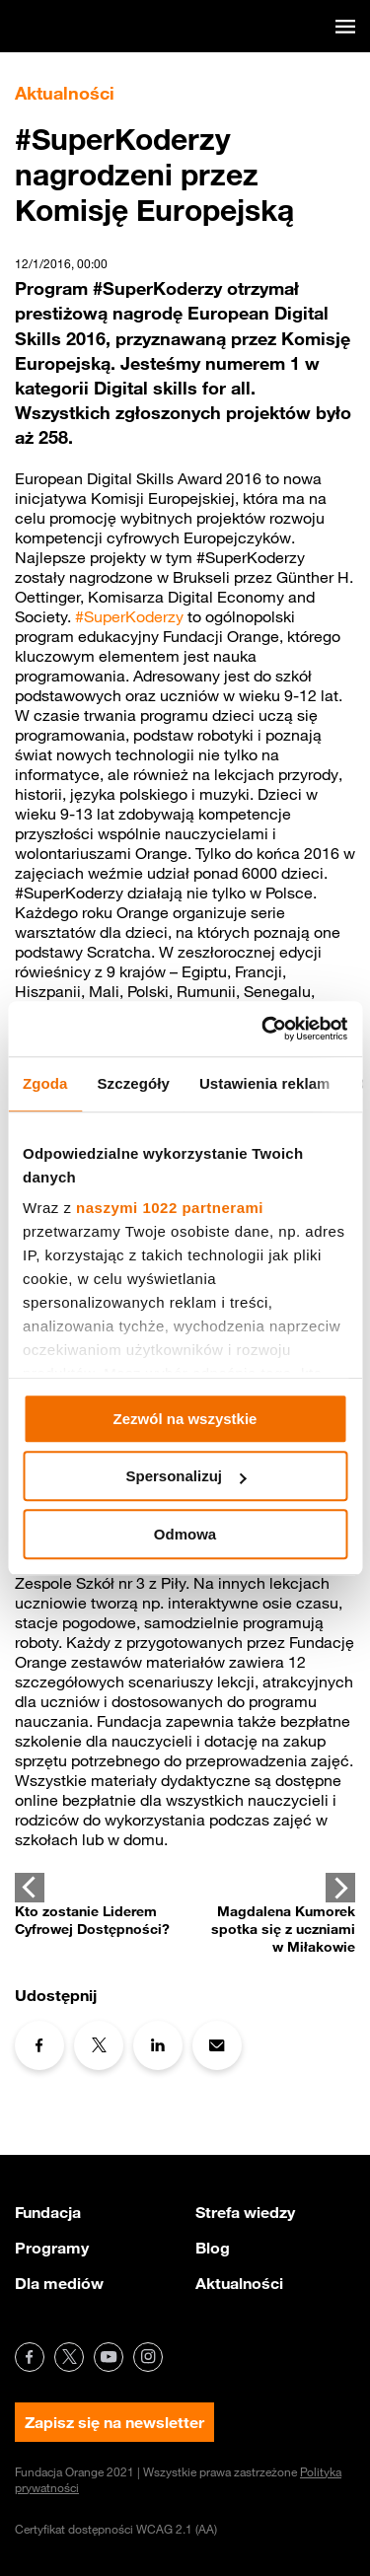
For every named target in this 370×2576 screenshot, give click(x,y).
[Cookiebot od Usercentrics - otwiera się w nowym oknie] (263, 1028)
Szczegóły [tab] (134, 1083)
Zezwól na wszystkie (185, 1418)
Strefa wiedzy (245, 2212)
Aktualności (239, 2283)
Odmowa (185, 1534)
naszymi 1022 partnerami (169, 1207)
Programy (52, 2247)
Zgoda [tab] (45, 1083)
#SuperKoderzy (129, 616)
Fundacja (48, 2212)
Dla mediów (59, 2283)
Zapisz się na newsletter (114, 2422)
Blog (212, 2247)
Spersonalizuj (185, 1475)
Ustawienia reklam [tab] (265, 1083)
